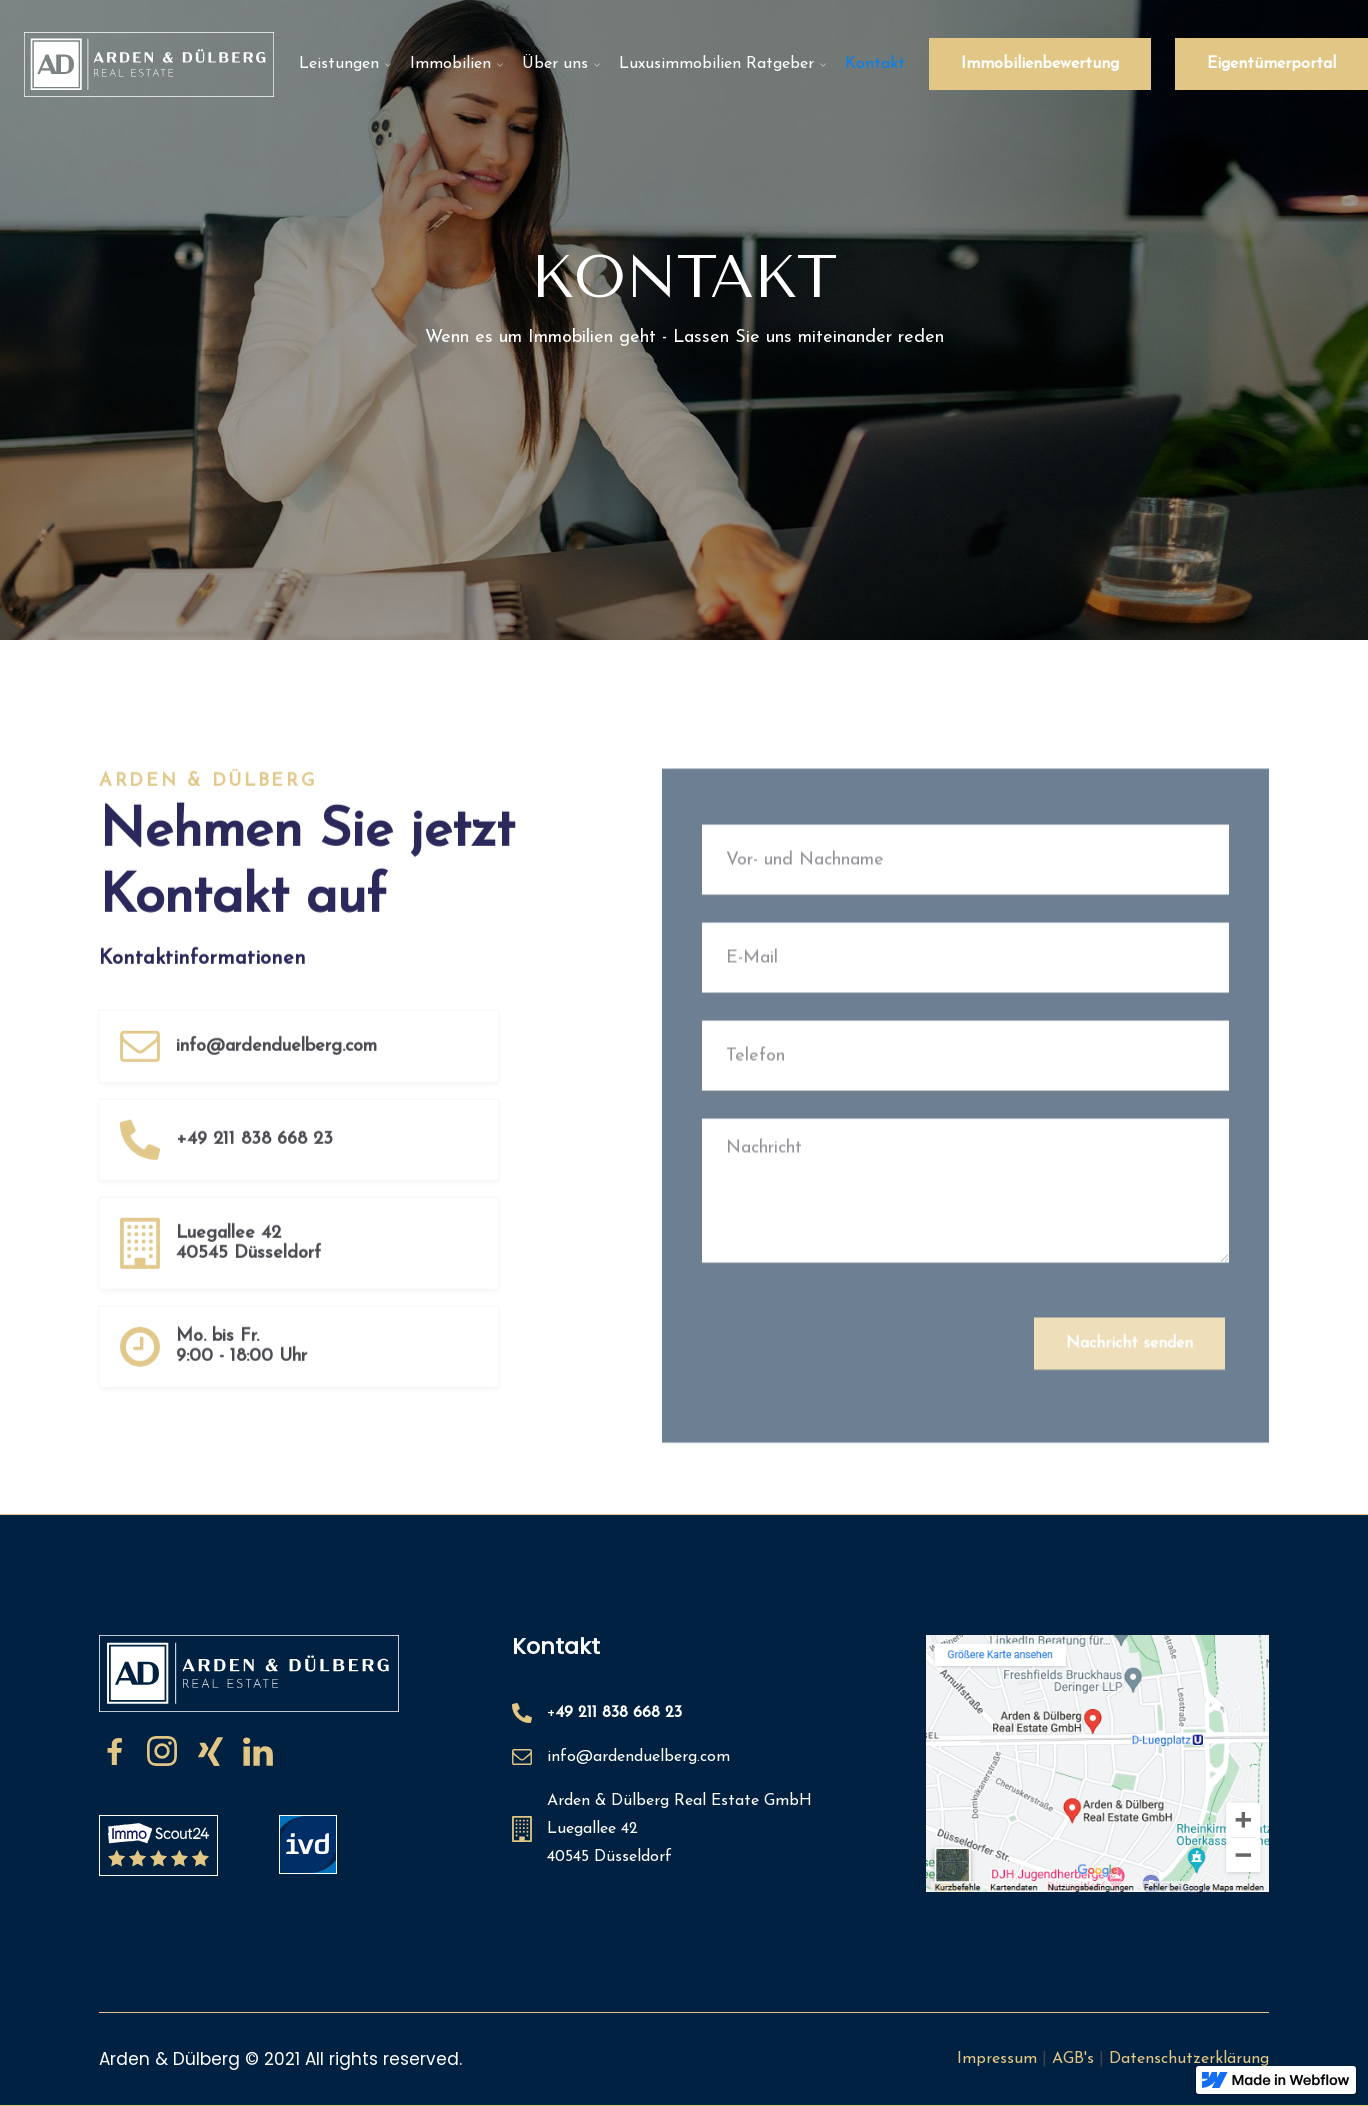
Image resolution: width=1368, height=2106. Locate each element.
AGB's (1073, 2059)
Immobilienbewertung (1040, 64)
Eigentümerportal (1271, 64)
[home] (149, 64)
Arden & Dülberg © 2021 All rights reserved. (280, 2059)
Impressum (997, 2059)
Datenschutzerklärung (1189, 2059)
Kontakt (875, 64)
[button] (342, 64)
